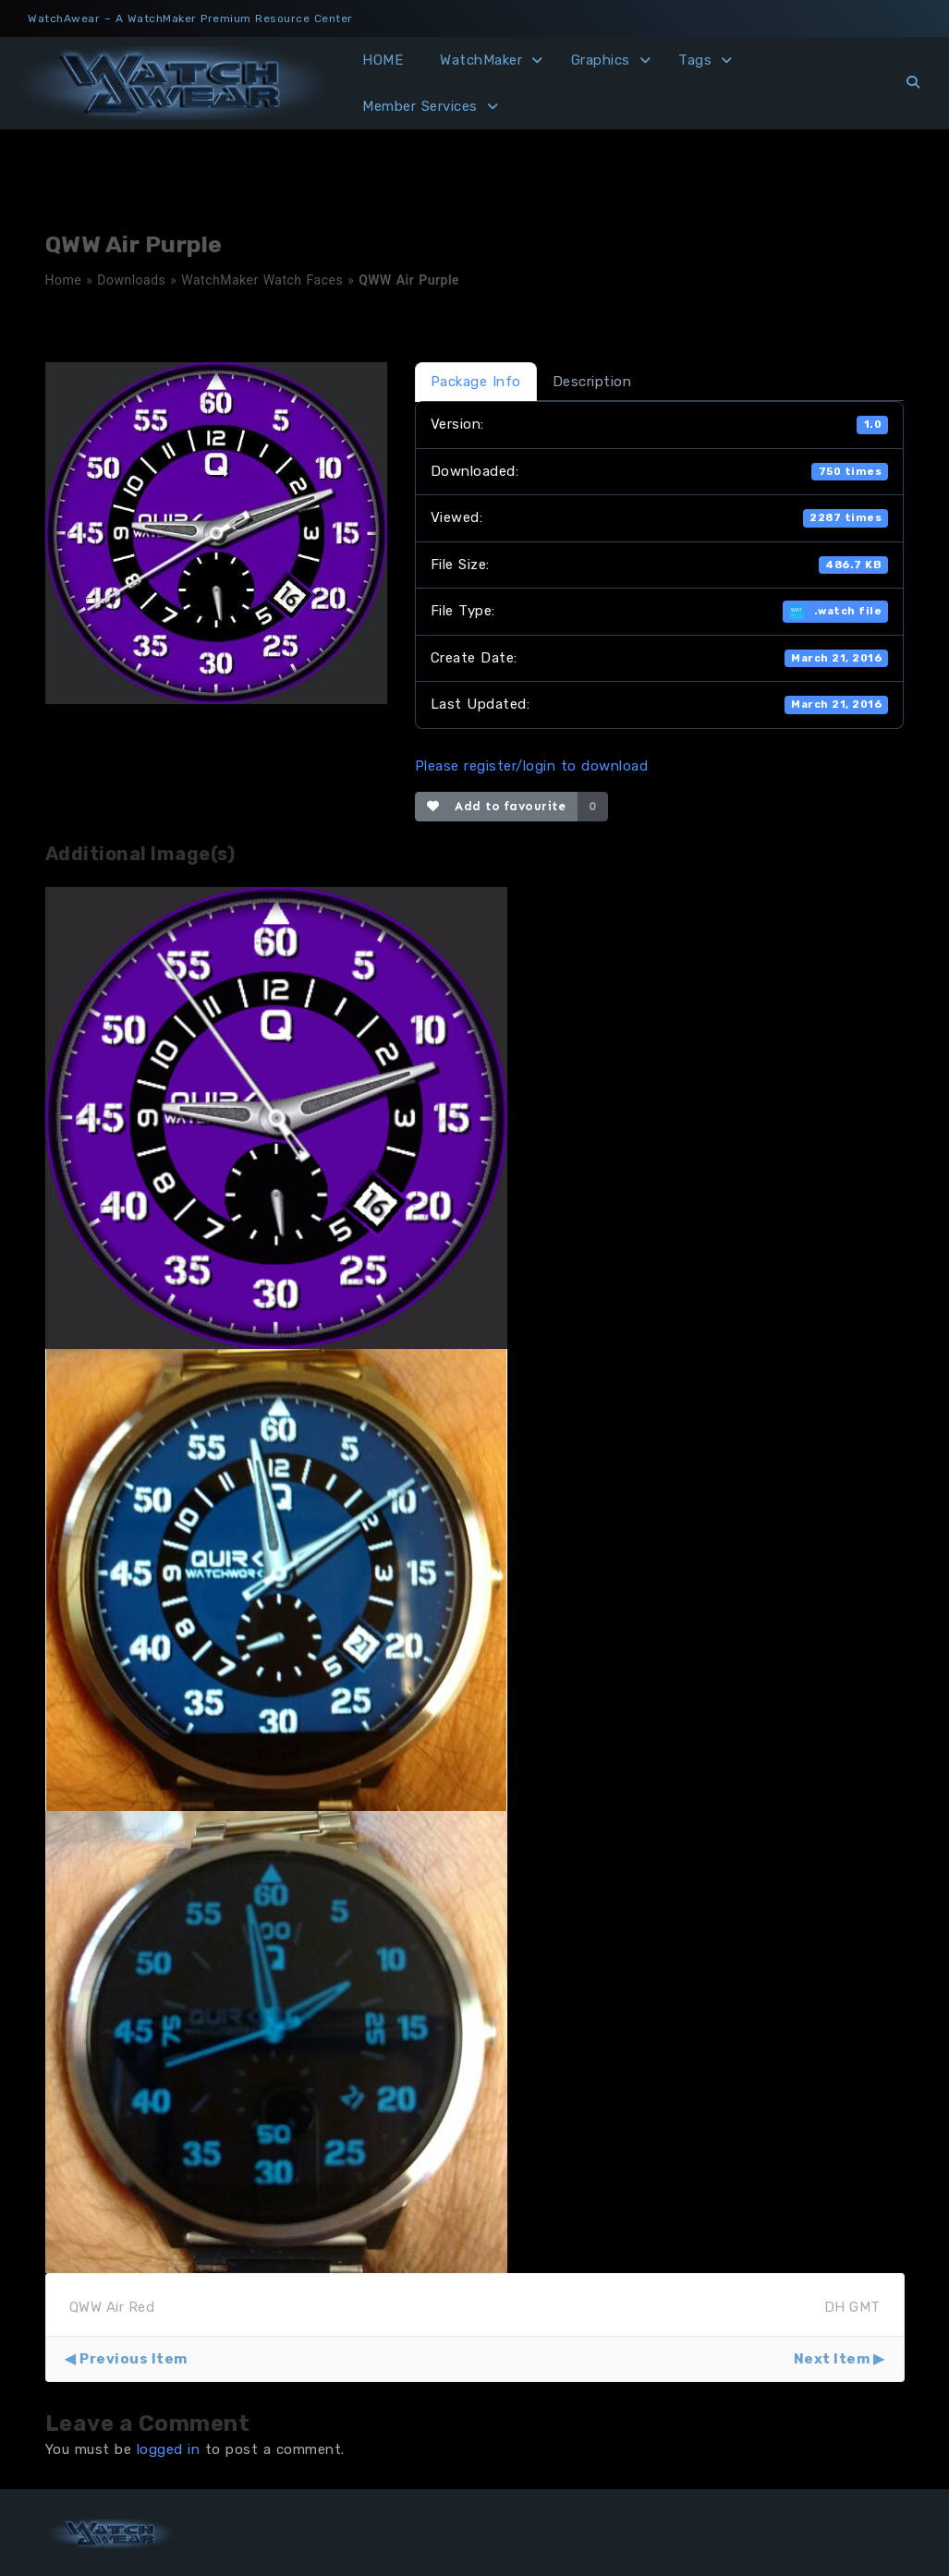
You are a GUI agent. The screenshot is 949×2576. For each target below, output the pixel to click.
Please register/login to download (532, 766)
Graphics (600, 60)
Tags (695, 60)
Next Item (832, 2359)
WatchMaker (481, 60)
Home (63, 280)
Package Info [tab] (476, 381)
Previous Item (133, 2359)
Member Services (420, 106)
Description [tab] (592, 381)
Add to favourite (496, 806)
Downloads (131, 280)
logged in (169, 2449)
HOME (382, 60)
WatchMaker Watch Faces (262, 280)
